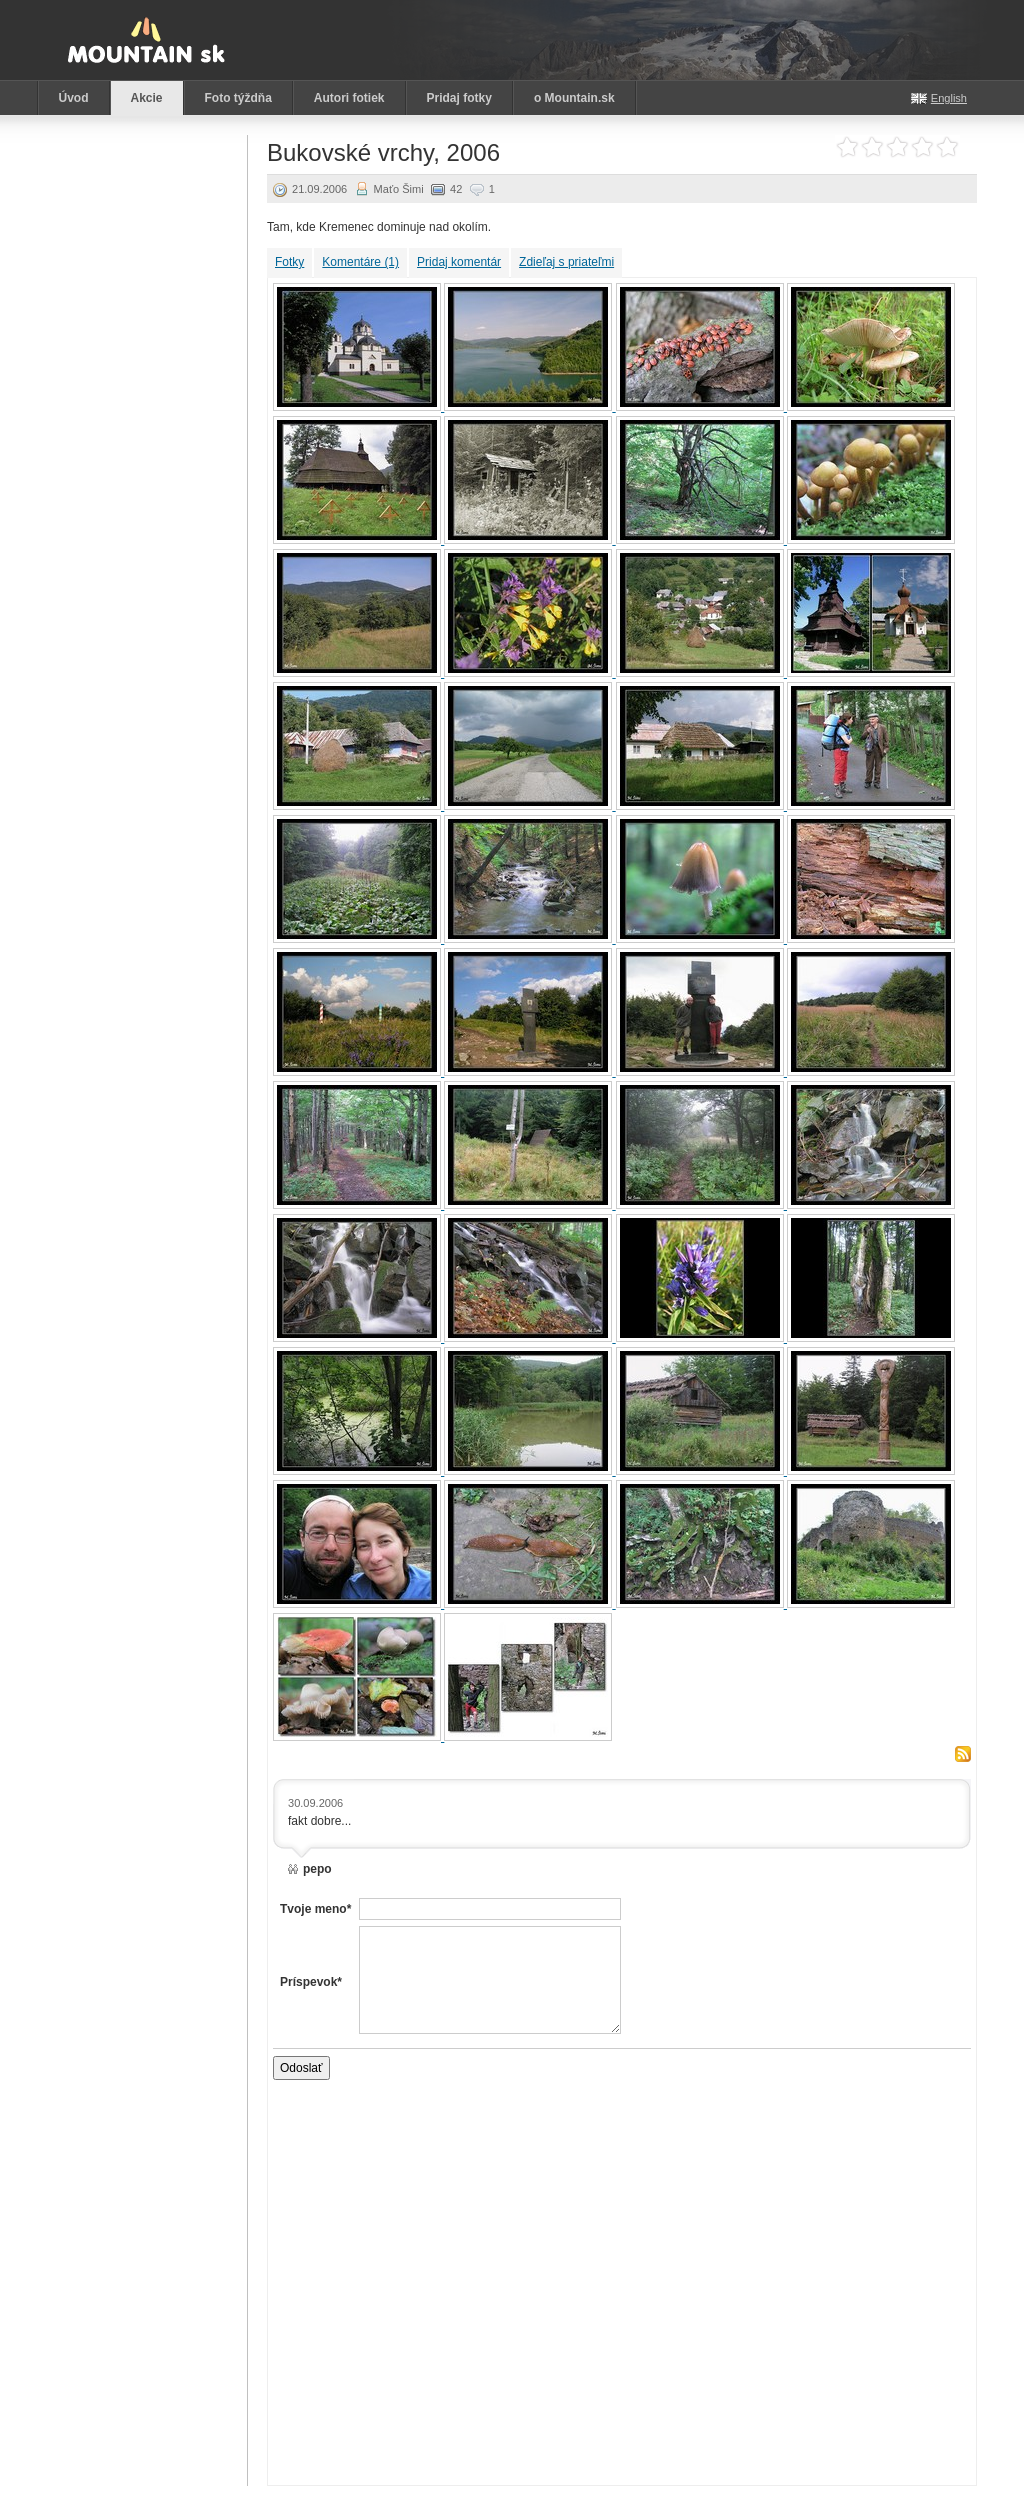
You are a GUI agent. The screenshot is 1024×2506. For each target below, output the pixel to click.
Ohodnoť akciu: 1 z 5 (847, 147)
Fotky (289, 262)
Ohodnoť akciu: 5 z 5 (947, 147)
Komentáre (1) (360, 262)
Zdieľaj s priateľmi (566, 262)
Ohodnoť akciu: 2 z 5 (872, 147)
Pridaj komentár (459, 262)
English (949, 98)
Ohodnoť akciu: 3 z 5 (897, 147)
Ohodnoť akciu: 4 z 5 (922, 147)
